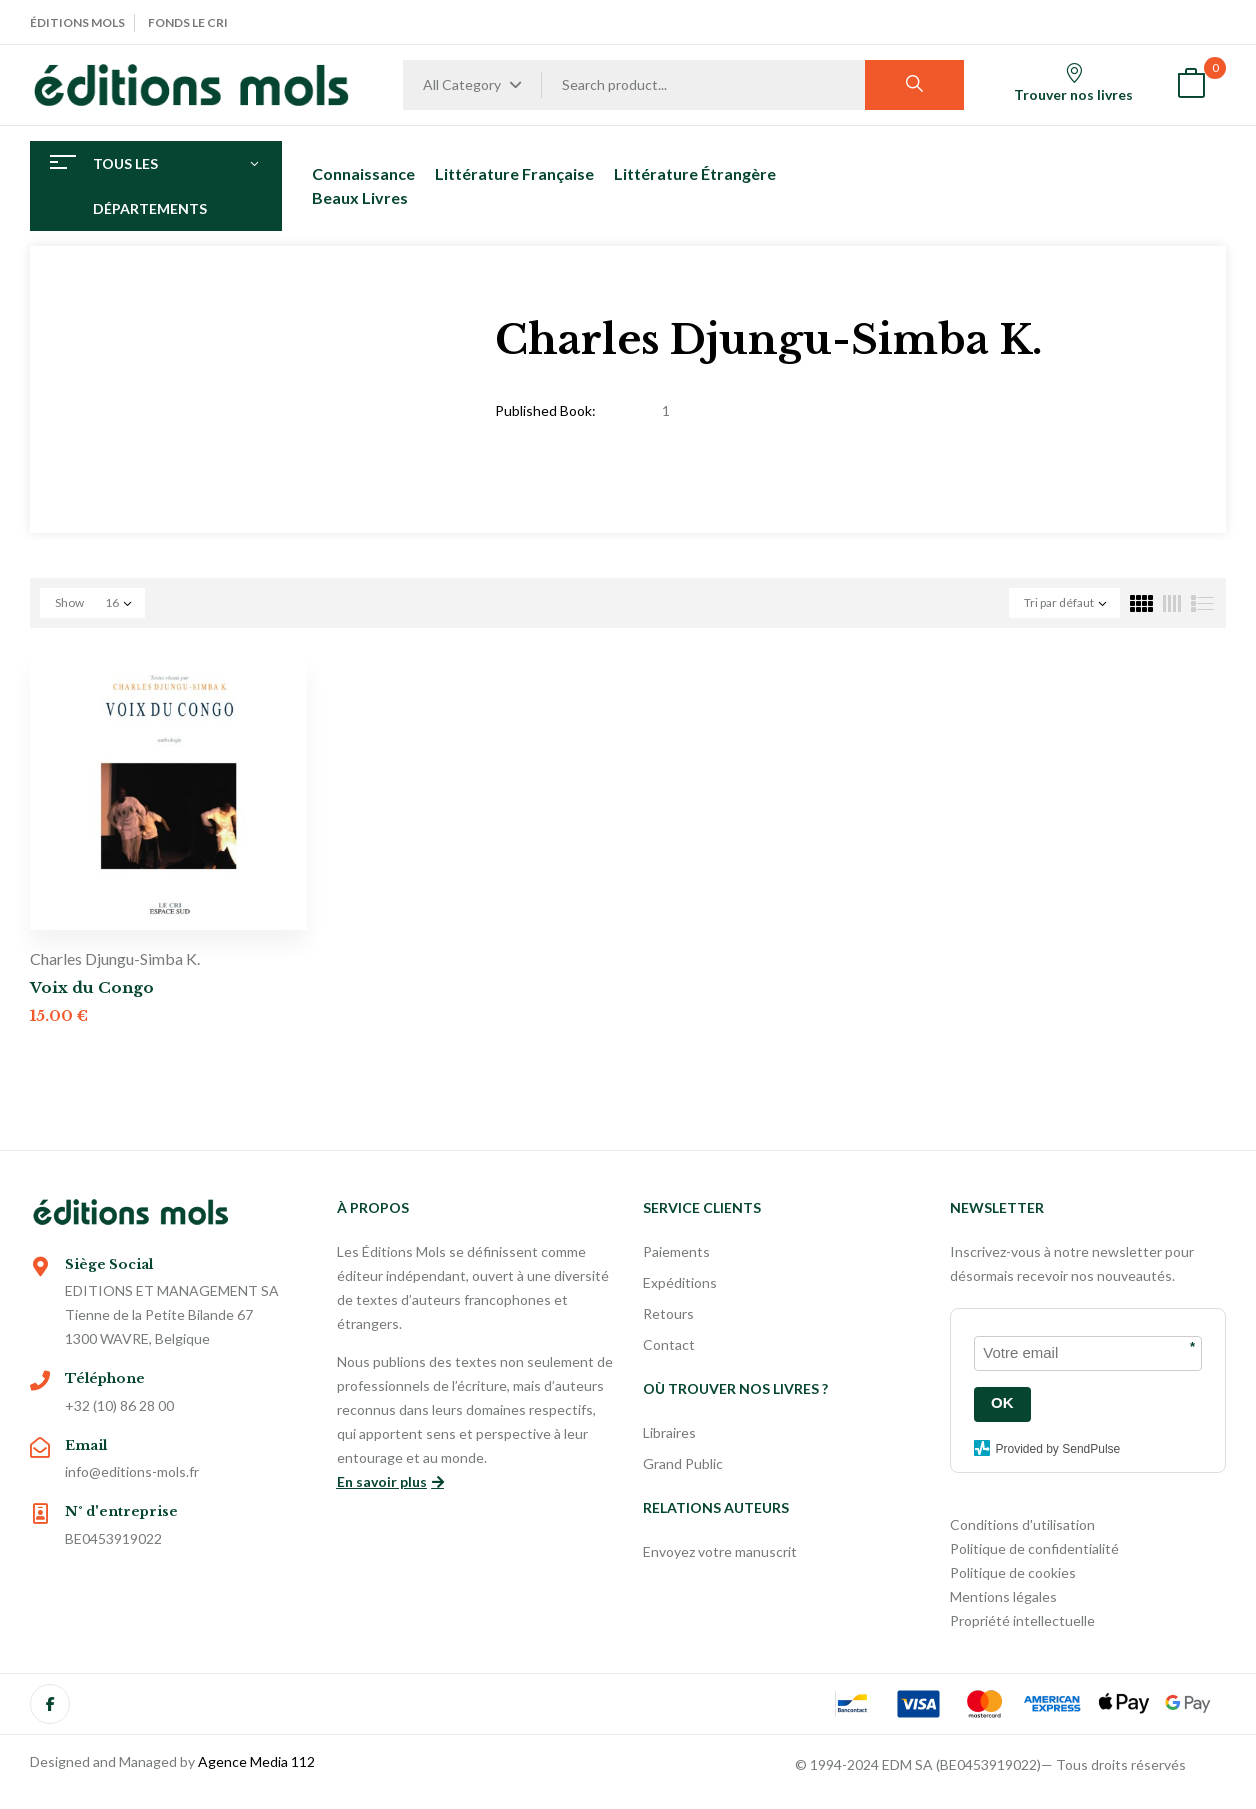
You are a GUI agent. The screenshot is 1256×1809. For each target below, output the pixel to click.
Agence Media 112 (256, 1761)
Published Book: (545, 410)
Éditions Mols (77, 22)
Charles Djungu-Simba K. (115, 958)
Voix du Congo (92, 987)
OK (1002, 1402)
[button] (1191, 85)
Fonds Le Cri (188, 22)
